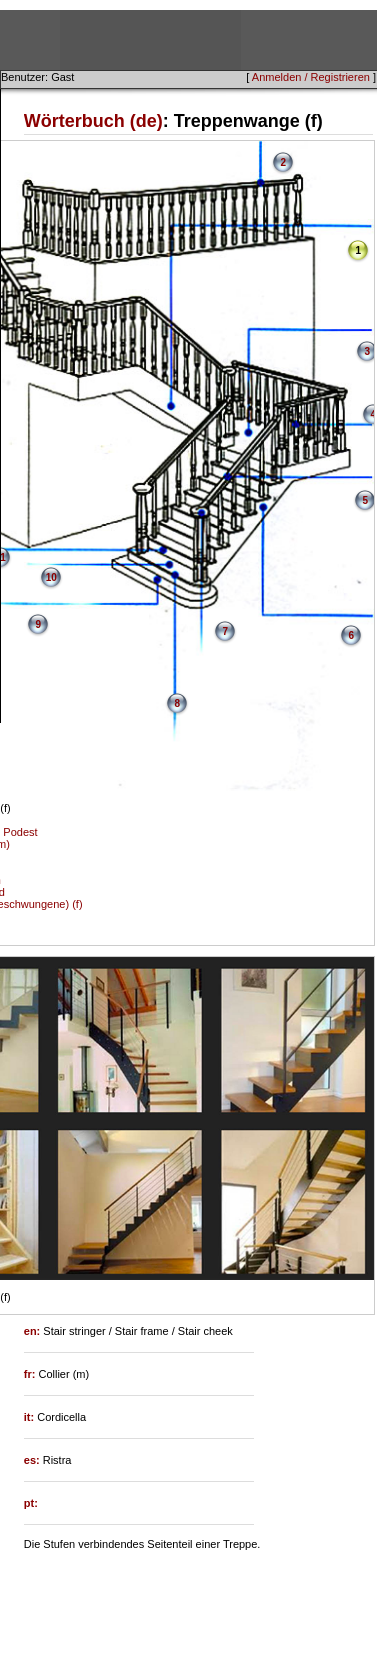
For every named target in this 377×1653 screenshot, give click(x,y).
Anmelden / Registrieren (311, 77)
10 (51, 577)
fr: (31, 1374)
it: (30, 1417)
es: (33, 1460)
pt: (31, 1503)
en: (34, 1331)
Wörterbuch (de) (93, 121)
